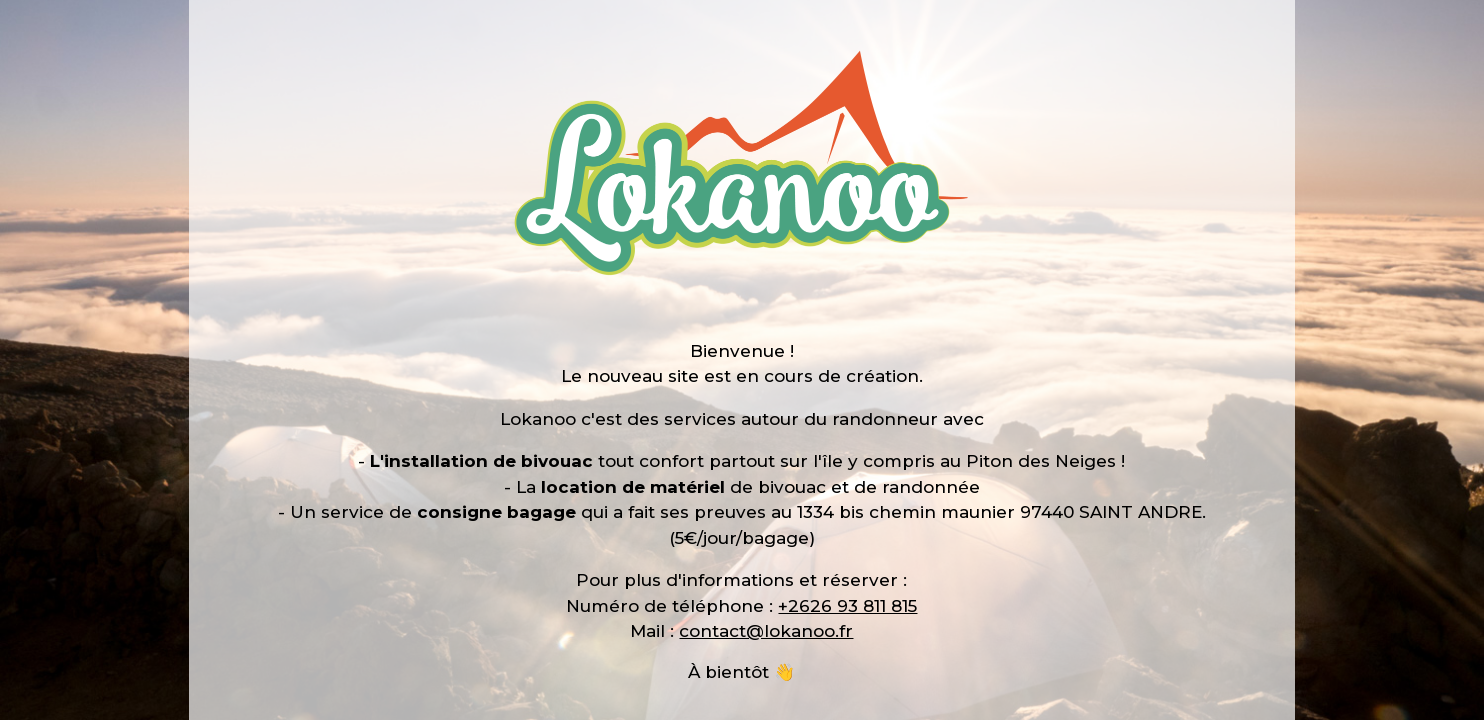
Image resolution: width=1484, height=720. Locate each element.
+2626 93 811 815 (847, 606)
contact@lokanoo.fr (766, 631)
